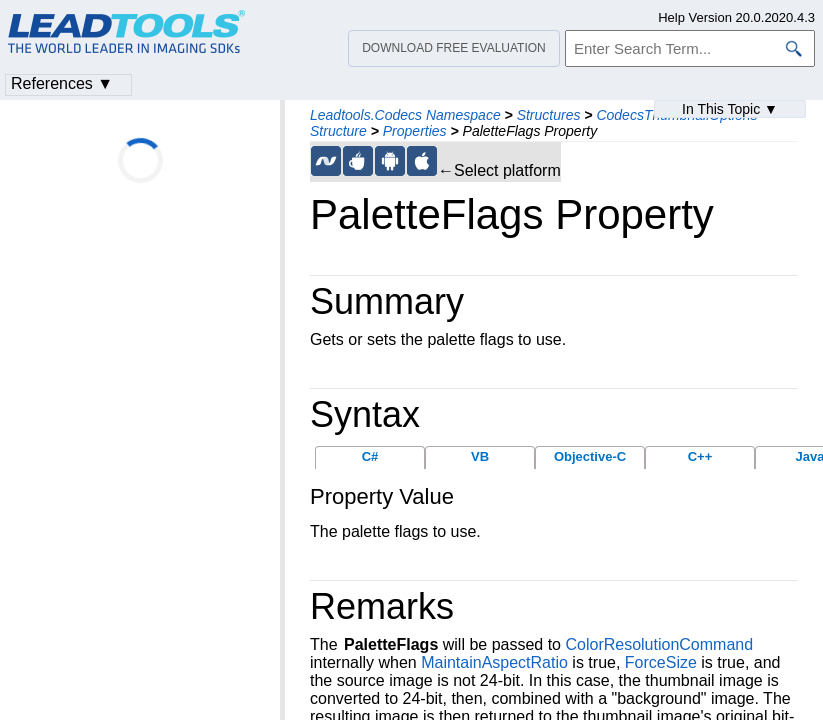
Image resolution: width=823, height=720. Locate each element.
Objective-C (590, 456)
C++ (700, 456)
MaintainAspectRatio (494, 662)
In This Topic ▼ (730, 109)
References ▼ (62, 83)
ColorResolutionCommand (659, 644)
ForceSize (661, 662)
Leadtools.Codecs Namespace (405, 115)
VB (480, 456)
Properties (415, 131)
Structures (549, 115)
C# (370, 456)
